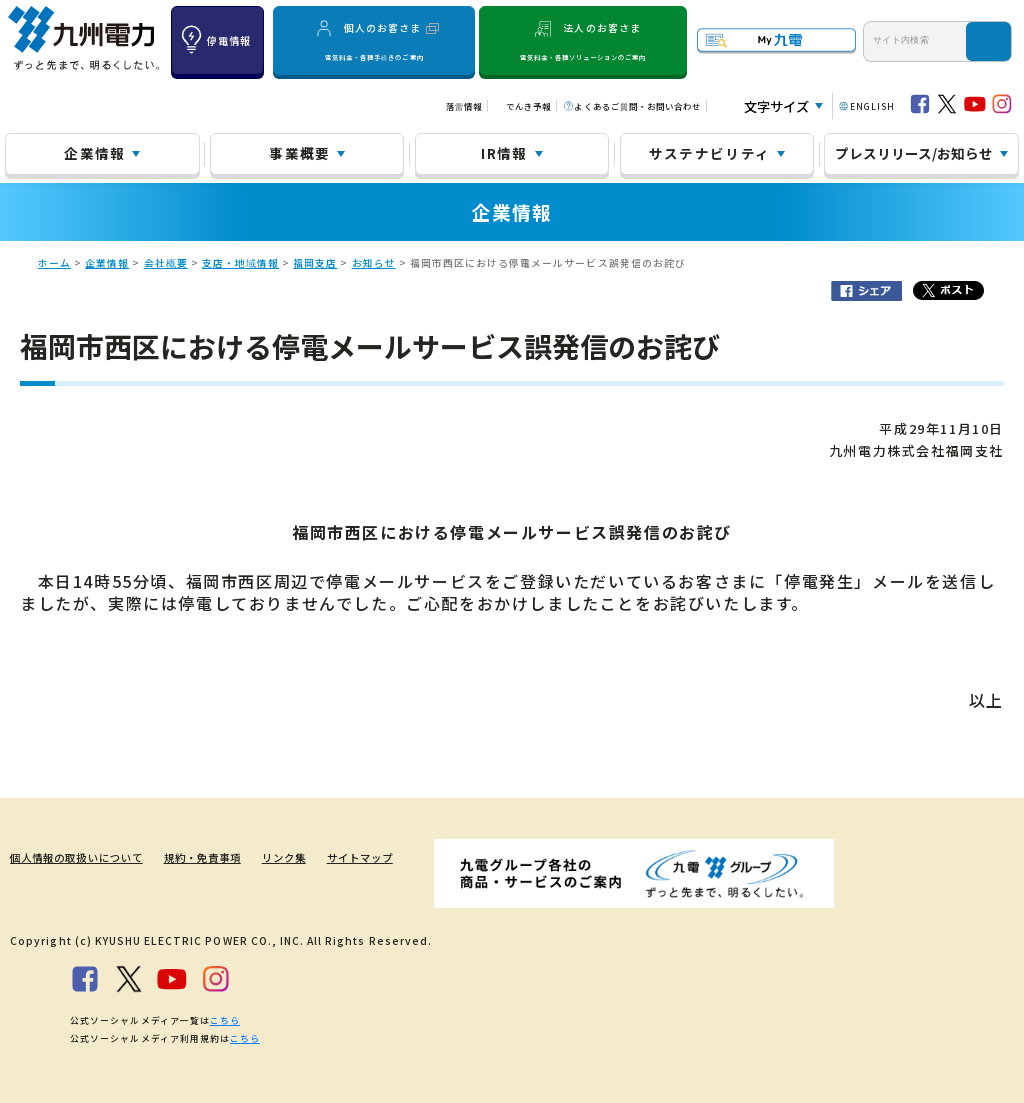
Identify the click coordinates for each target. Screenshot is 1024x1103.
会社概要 (166, 263)
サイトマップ (360, 857)
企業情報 (94, 153)
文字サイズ (776, 106)
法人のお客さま (583, 41)
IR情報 (504, 153)
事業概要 (299, 153)
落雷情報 (464, 106)
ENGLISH (872, 106)
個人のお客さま (374, 41)
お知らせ (374, 263)
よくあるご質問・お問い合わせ (637, 106)
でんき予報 (528, 106)
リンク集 (284, 857)
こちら (225, 1020)
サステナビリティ (710, 153)
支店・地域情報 (240, 263)
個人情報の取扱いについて (76, 857)
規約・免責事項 (202, 857)
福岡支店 (315, 263)
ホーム (54, 263)
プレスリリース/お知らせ (914, 153)
